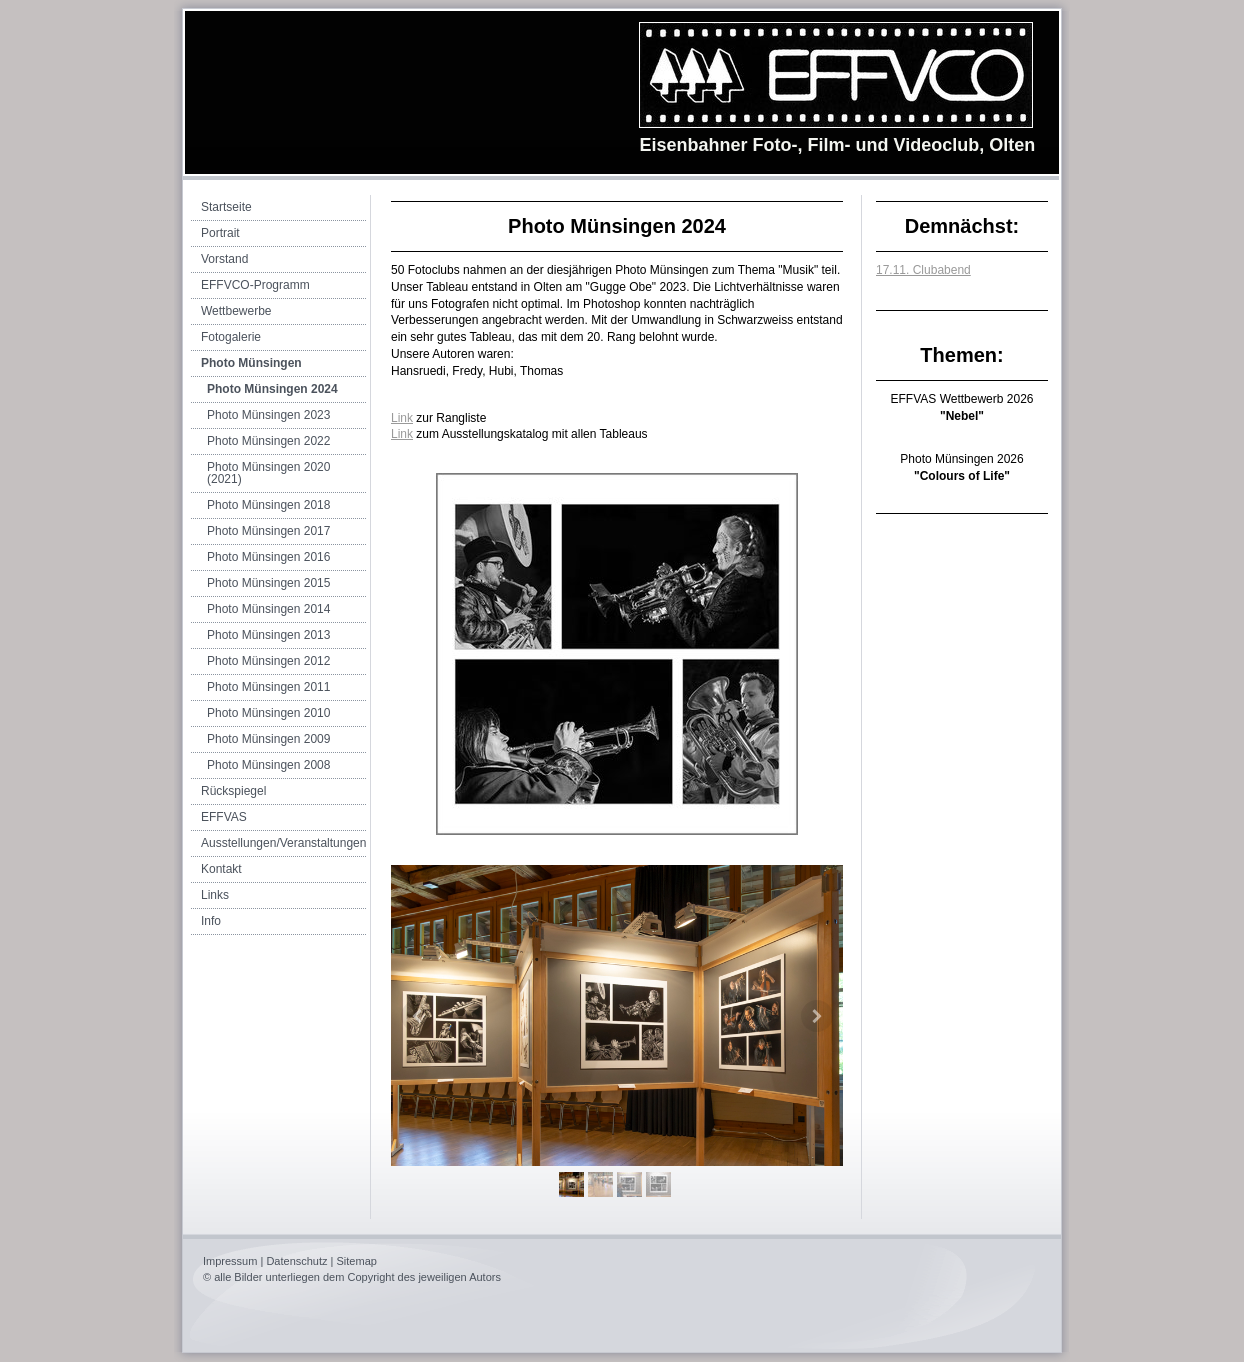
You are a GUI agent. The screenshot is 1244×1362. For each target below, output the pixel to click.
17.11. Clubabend (923, 270)
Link (402, 418)
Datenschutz (296, 1261)
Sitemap (357, 1261)
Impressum (230, 1261)
